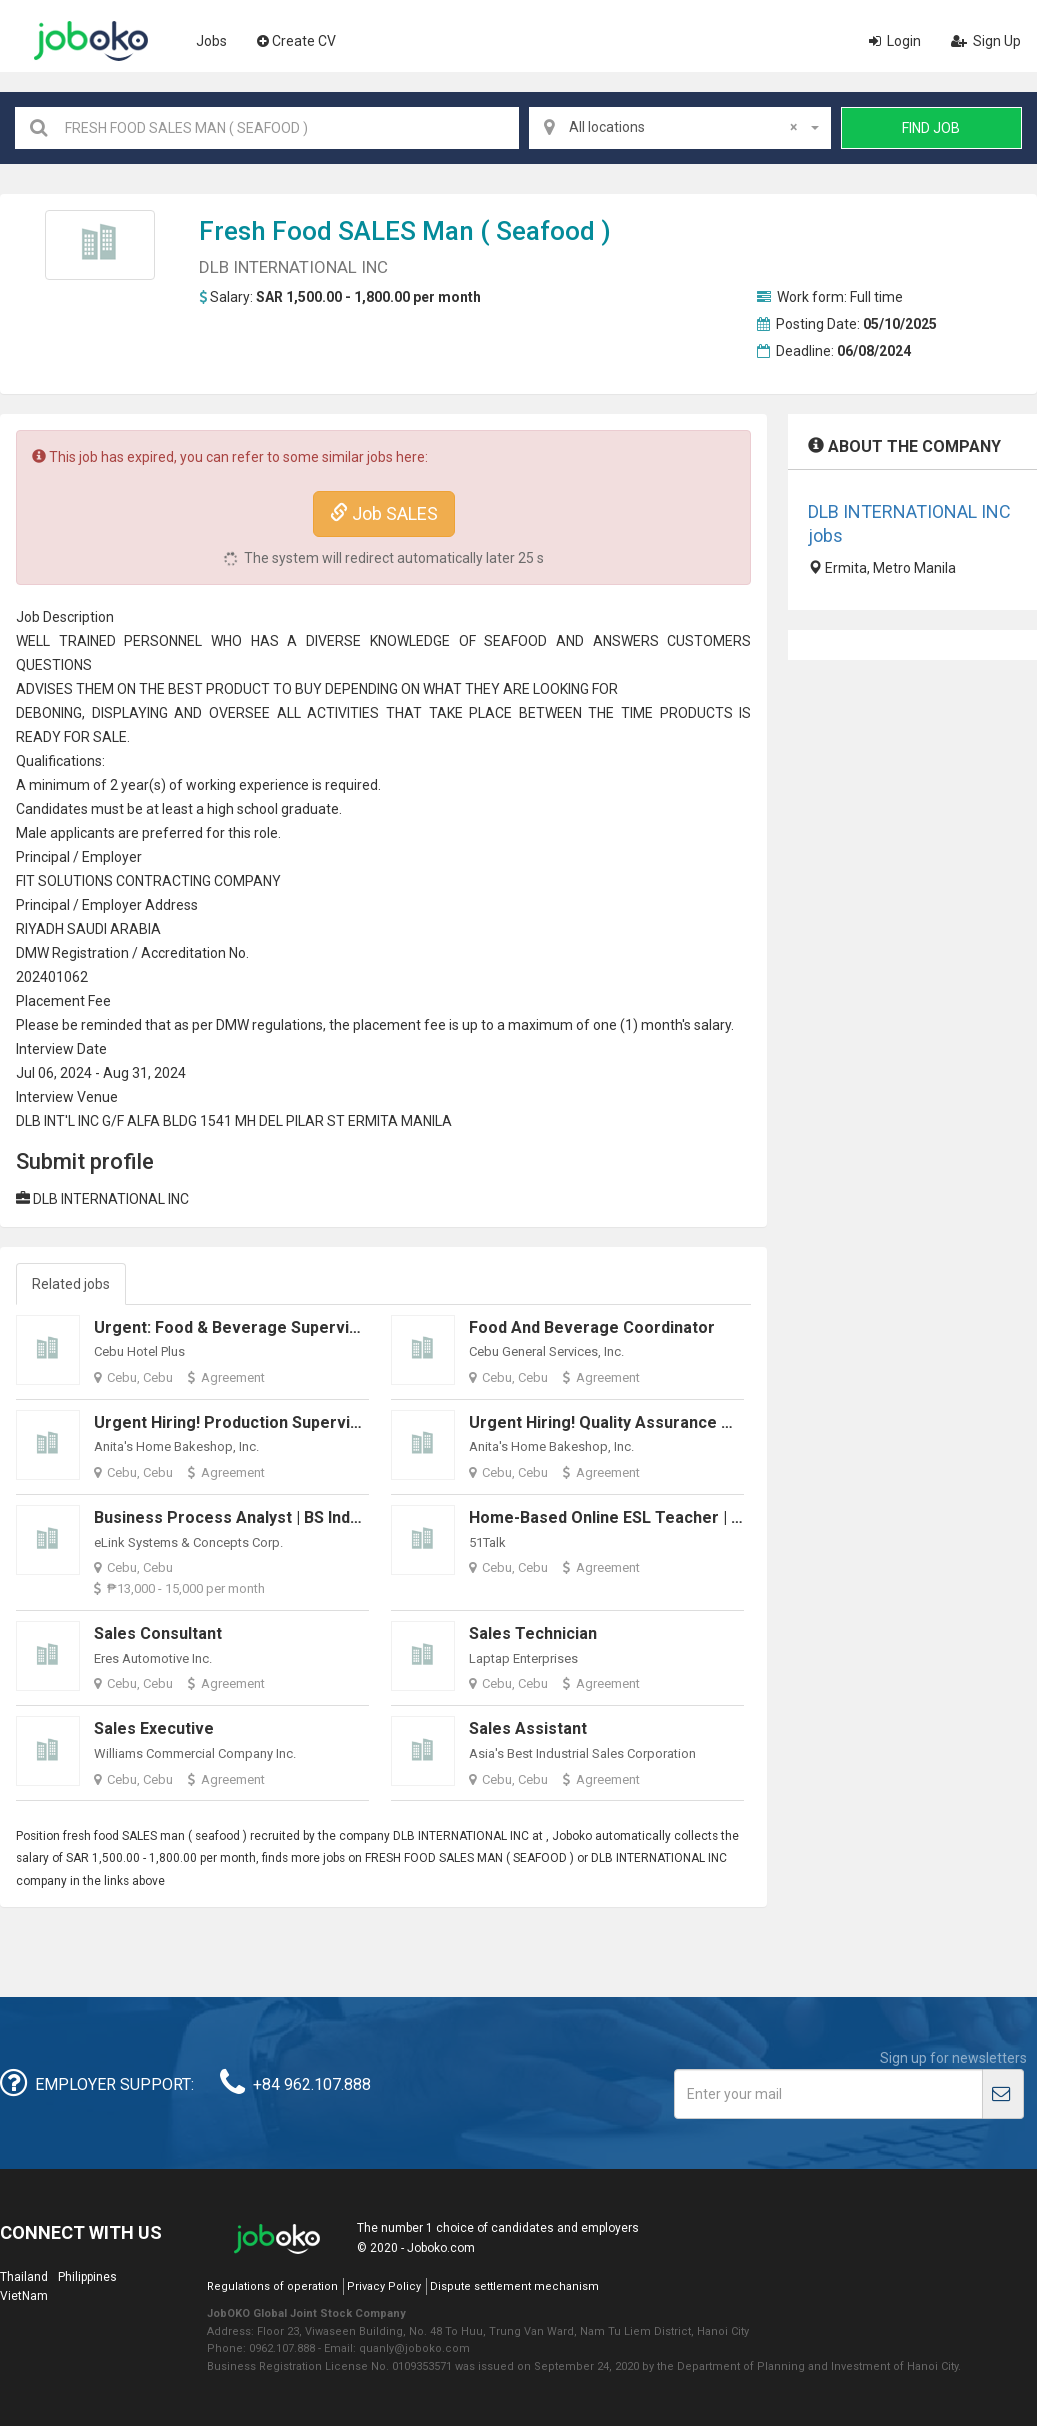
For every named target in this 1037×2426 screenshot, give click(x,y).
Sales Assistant (528, 1728)
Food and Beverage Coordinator (592, 1327)
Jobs (211, 41)
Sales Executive (154, 1728)
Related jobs (71, 1284)
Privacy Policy (384, 2286)
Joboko (91, 41)
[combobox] (680, 128)
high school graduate (273, 809)
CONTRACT (153, 881)
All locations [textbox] (683, 127)
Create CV (296, 41)
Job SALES (384, 513)
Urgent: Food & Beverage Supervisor (234, 1327)
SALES (377, 231)
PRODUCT (692, 713)
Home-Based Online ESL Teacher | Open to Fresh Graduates (697, 1517)
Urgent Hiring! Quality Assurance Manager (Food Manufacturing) (713, 1422)
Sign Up (986, 41)
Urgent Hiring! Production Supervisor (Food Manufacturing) (319, 1422)
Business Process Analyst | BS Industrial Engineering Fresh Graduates (359, 1517)
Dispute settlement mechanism (514, 2286)
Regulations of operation (272, 2286)
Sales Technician (533, 1633)
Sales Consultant (158, 1633)
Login (895, 41)
